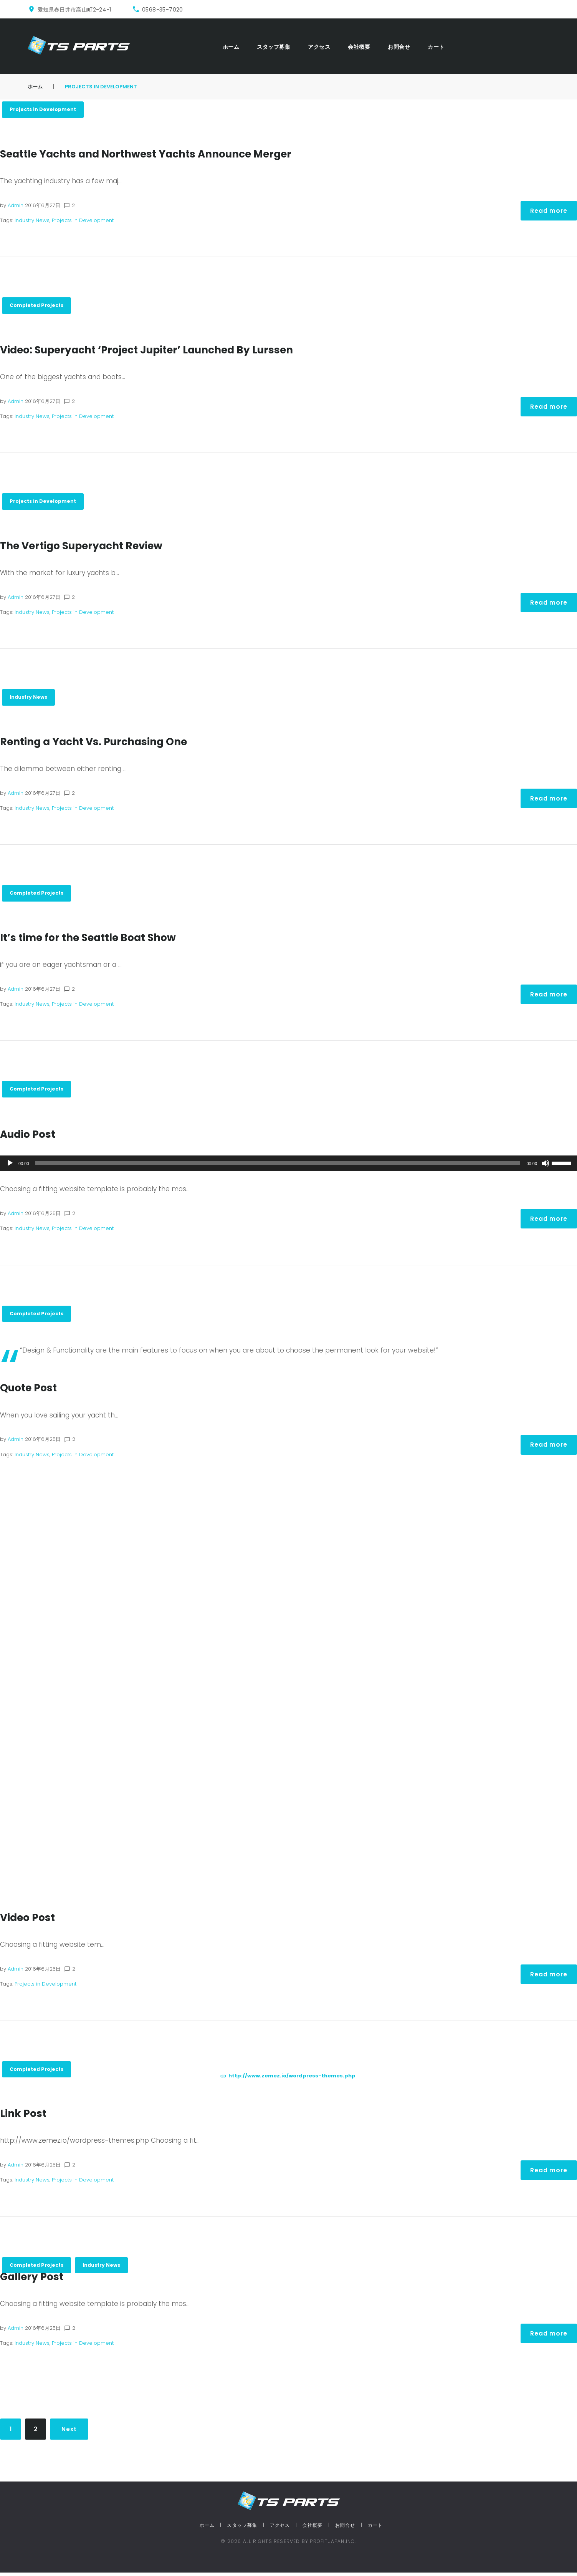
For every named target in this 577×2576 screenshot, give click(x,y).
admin (15, 205)
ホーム (231, 47)
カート (436, 47)
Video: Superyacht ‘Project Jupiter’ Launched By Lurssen (167, 350)
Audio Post (31, 1136)
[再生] (10, 1166)
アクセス (319, 47)
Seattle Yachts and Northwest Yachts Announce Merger (166, 154)
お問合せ (399, 47)
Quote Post (32, 1390)
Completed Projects (38, 306)
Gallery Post (35, 2280)
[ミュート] (545, 1166)
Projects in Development (44, 109)
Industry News (32, 220)
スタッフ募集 (273, 47)
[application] (288, 1166)
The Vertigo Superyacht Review (92, 547)
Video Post (31, 1920)
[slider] (278, 1166)
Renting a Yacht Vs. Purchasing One (106, 743)
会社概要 (359, 47)
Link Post (26, 2117)
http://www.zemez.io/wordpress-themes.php (291, 2078)
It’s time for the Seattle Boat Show (99, 939)
